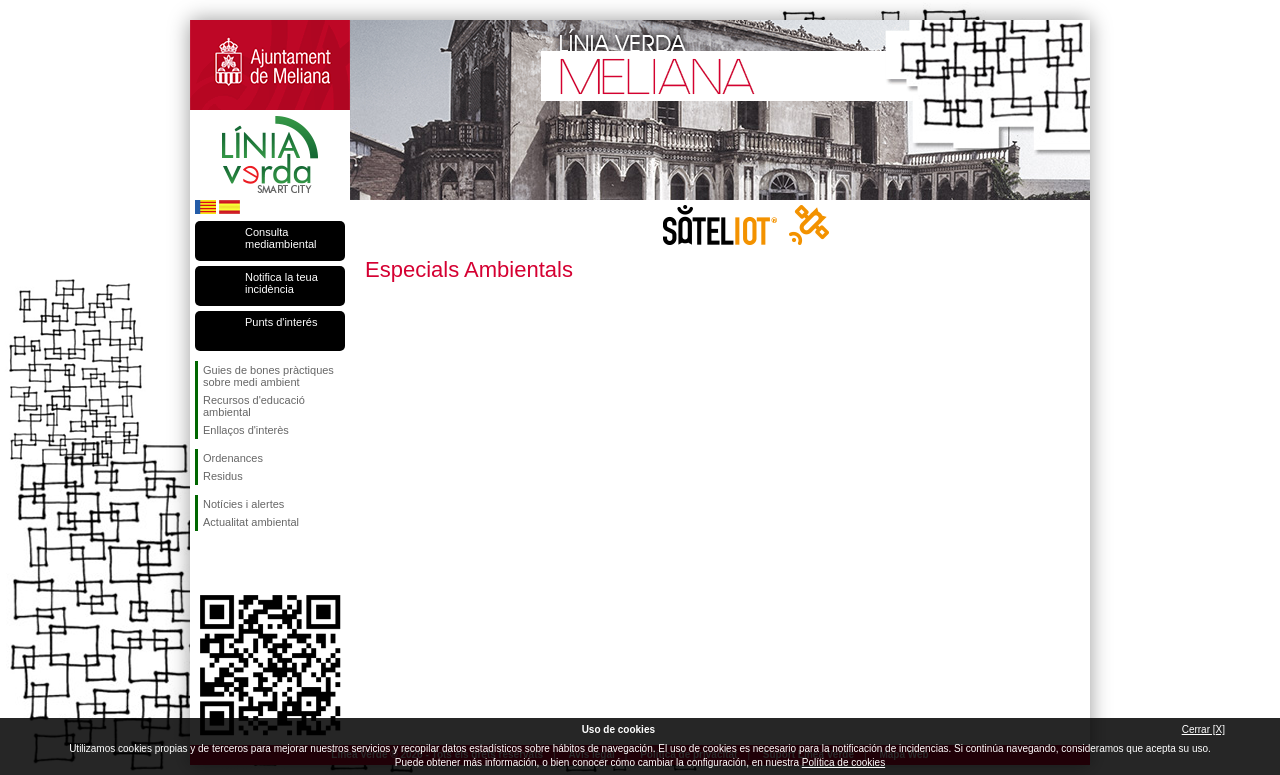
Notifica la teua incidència (281, 283)
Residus (223, 476)
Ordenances (233, 458)
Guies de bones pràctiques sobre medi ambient (268, 376)
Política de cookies (843, 762)
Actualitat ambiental (251, 522)
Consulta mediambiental (281, 238)
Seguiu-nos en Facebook (207, 563)
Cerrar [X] (1203, 729)
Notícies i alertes (243, 504)
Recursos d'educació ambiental (254, 406)
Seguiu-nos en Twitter (240, 563)
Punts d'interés (281, 322)
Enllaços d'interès (246, 430)
